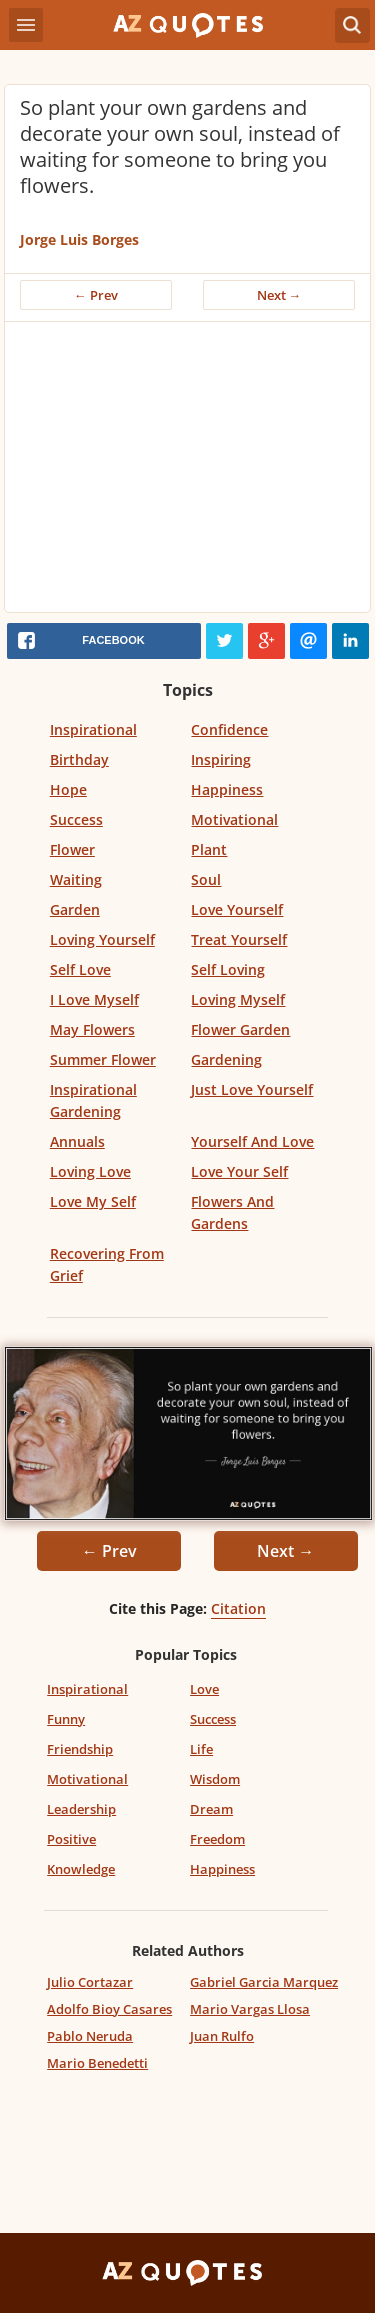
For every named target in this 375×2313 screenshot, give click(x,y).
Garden (75, 909)
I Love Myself (94, 999)
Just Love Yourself (252, 1089)
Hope (68, 789)
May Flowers (92, 1029)
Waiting (76, 879)
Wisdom (215, 1779)
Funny (66, 1719)
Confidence (229, 729)
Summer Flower (103, 1059)
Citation (238, 1608)
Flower (72, 849)
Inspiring (221, 759)
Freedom (217, 1839)
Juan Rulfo (222, 2036)
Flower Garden (240, 1029)
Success (76, 819)
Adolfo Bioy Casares (109, 2009)
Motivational (234, 819)
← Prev (96, 295)
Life (201, 1749)
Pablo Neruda (90, 2036)
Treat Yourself (239, 939)
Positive (71, 1839)
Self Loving (228, 969)
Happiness (227, 789)
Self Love (80, 969)
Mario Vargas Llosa (250, 2009)
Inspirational (93, 729)
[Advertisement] (187, 472)
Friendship (80, 1749)
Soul (206, 879)
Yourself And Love (252, 1141)
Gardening (226, 1059)
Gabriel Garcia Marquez (264, 1982)
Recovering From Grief (107, 1264)
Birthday (79, 759)
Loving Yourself (102, 939)
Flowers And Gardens (232, 1212)
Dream (211, 1809)
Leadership (81, 1809)
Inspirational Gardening (93, 1100)
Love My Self (93, 1201)
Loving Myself (238, 999)
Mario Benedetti (97, 2063)
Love (204, 1689)
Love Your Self (239, 1171)
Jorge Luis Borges (79, 239)
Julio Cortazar (90, 1982)
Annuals (77, 1141)
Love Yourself (237, 909)
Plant (209, 849)
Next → (279, 295)
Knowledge (81, 1869)
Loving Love (90, 1171)
